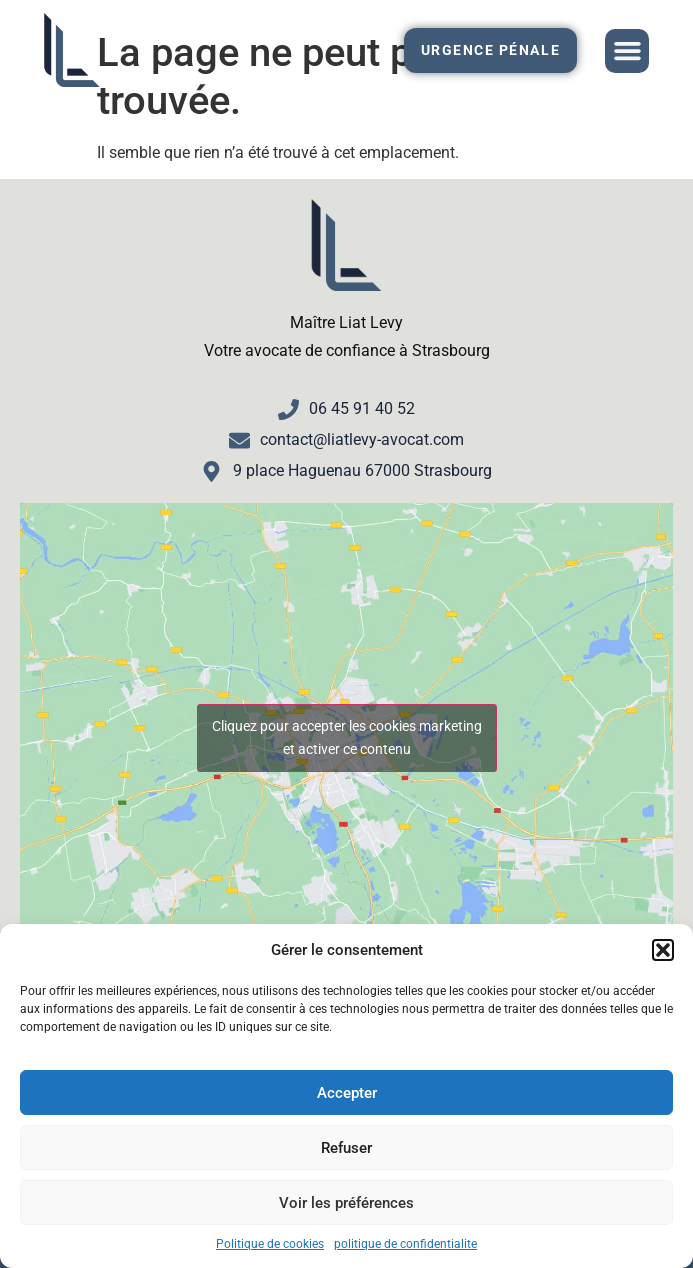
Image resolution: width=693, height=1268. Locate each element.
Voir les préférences (346, 1203)
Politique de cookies (270, 1244)
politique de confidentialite (405, 1244)
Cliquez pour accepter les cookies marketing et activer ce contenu (347, 737)
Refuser (346, 1148)
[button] (663, 950)
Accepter (347, 1093)
